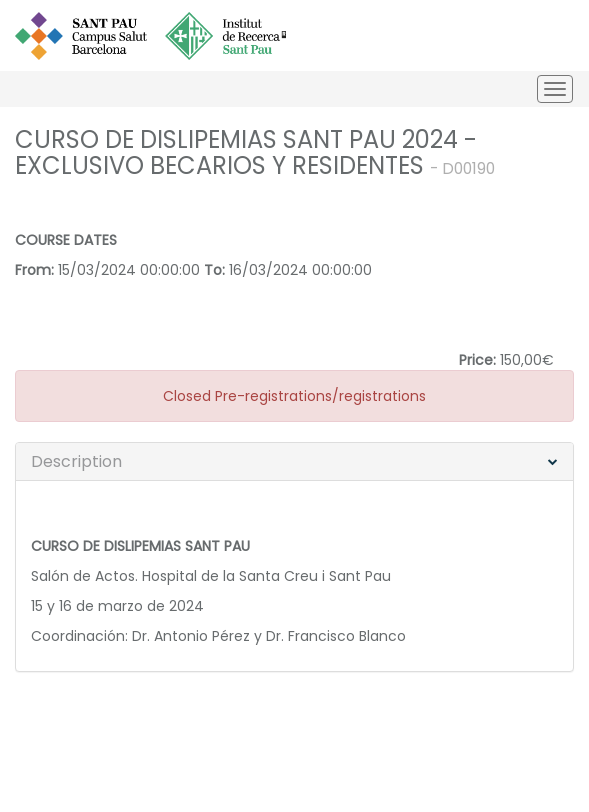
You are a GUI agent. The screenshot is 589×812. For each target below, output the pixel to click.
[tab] (294, 462)
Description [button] (76, 461)
